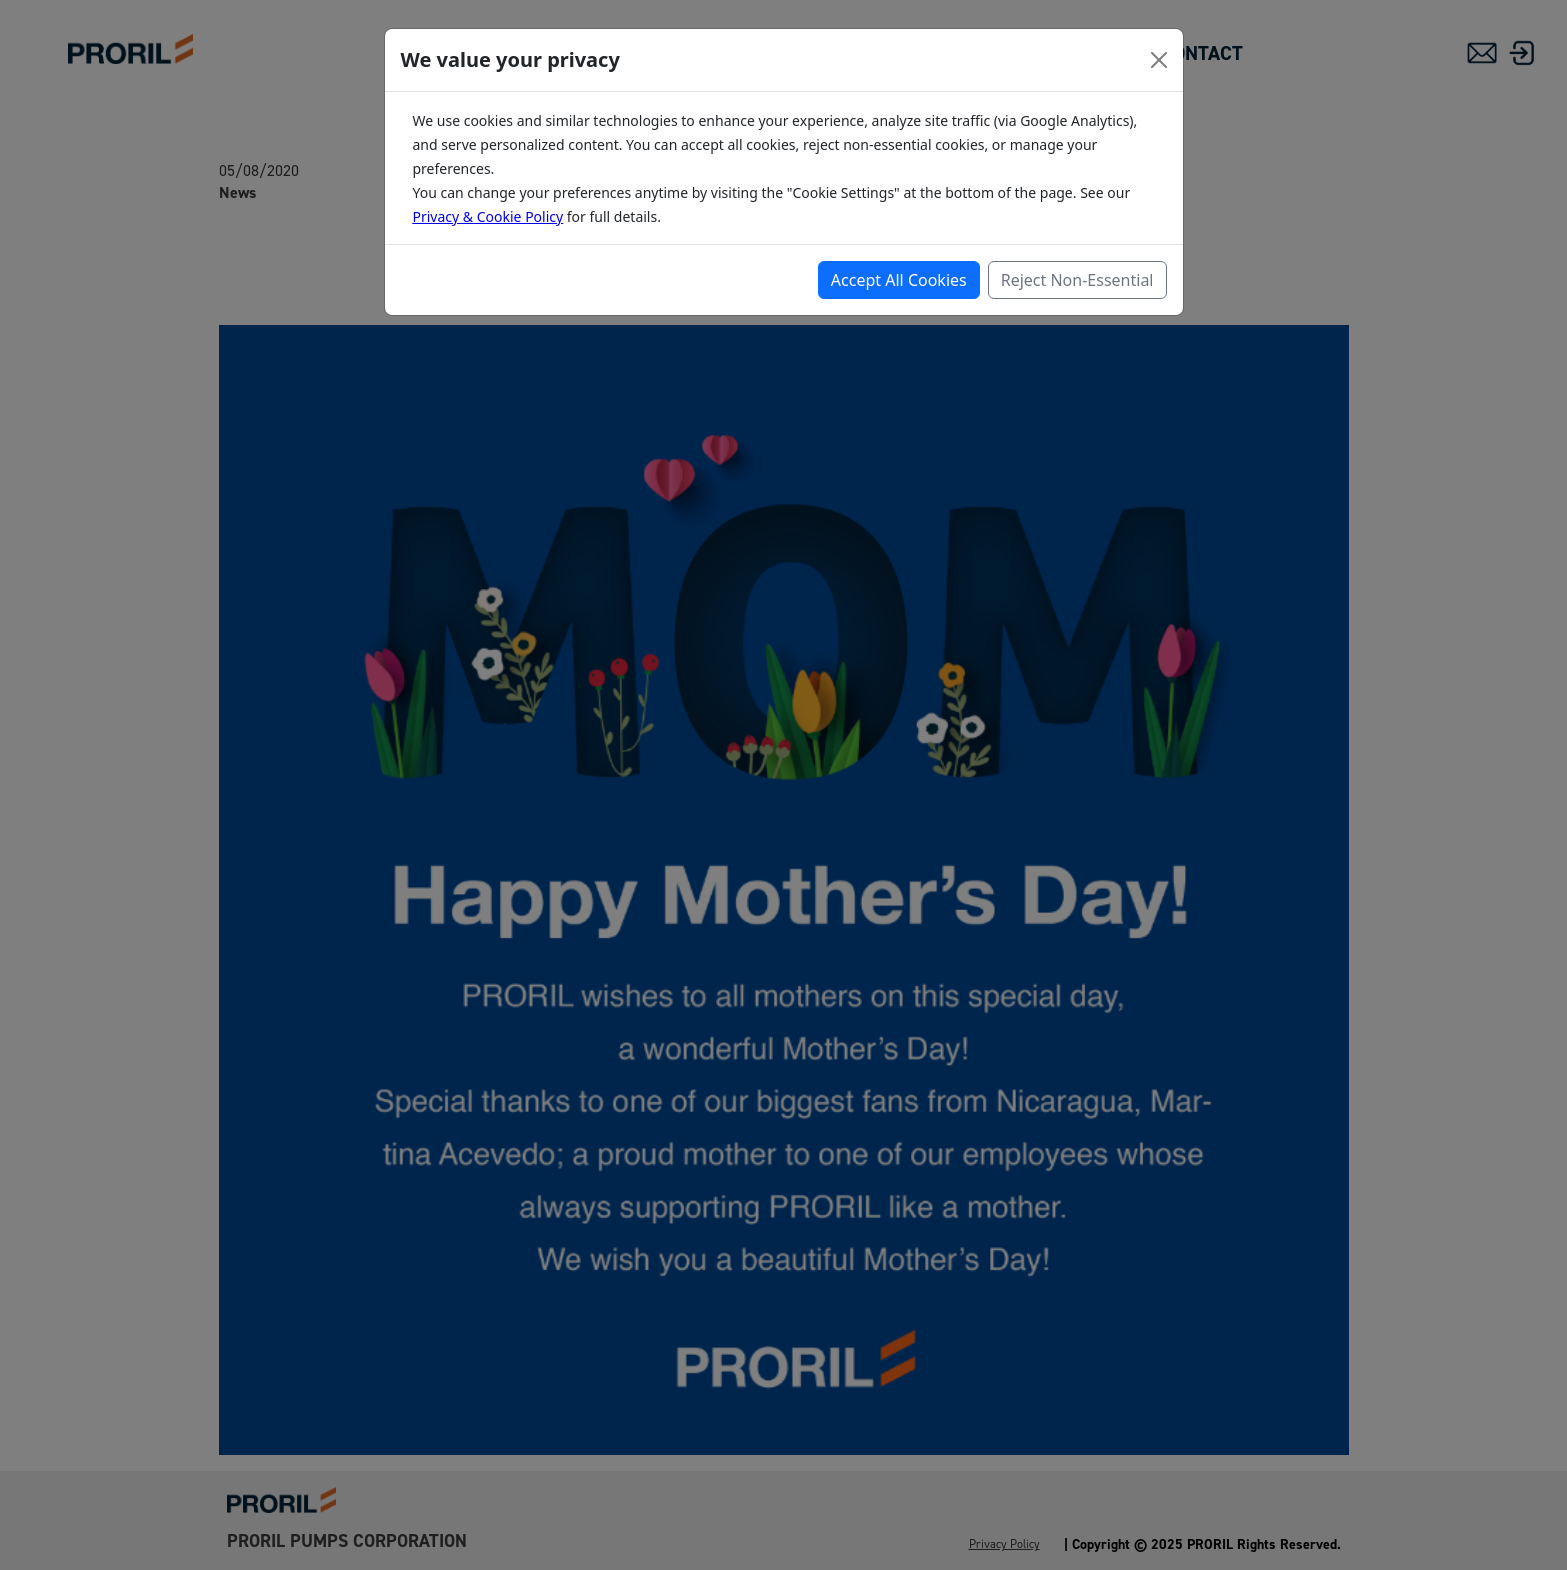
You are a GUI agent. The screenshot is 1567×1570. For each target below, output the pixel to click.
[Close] (1159, 60)
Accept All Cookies (899, 280)
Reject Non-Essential (1077, 280)
